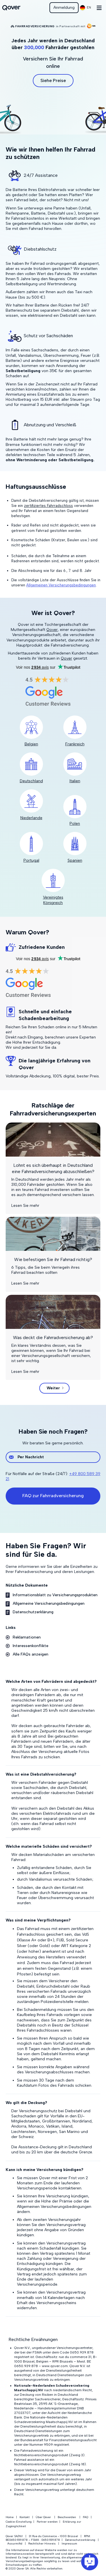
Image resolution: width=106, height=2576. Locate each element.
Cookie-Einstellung (19, 2521)
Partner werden (47, 2521)
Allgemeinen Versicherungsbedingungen (61, 585)
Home (10, 2517)
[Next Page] (54, 1388)
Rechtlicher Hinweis (42, 2543)
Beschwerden (67, 2517)
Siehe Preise (53, 80)
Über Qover (43, 2517)
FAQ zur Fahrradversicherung (53, 1495)
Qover (52, 629)
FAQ (85, 2517)
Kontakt (25, 2517)
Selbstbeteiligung (23, 370)
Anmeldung (64, 7)
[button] (85, 7)
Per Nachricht (31, 1457)
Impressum (69, 2543)
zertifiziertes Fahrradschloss (48, 506)
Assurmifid (14, 2543)
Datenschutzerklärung (80, 2540)
